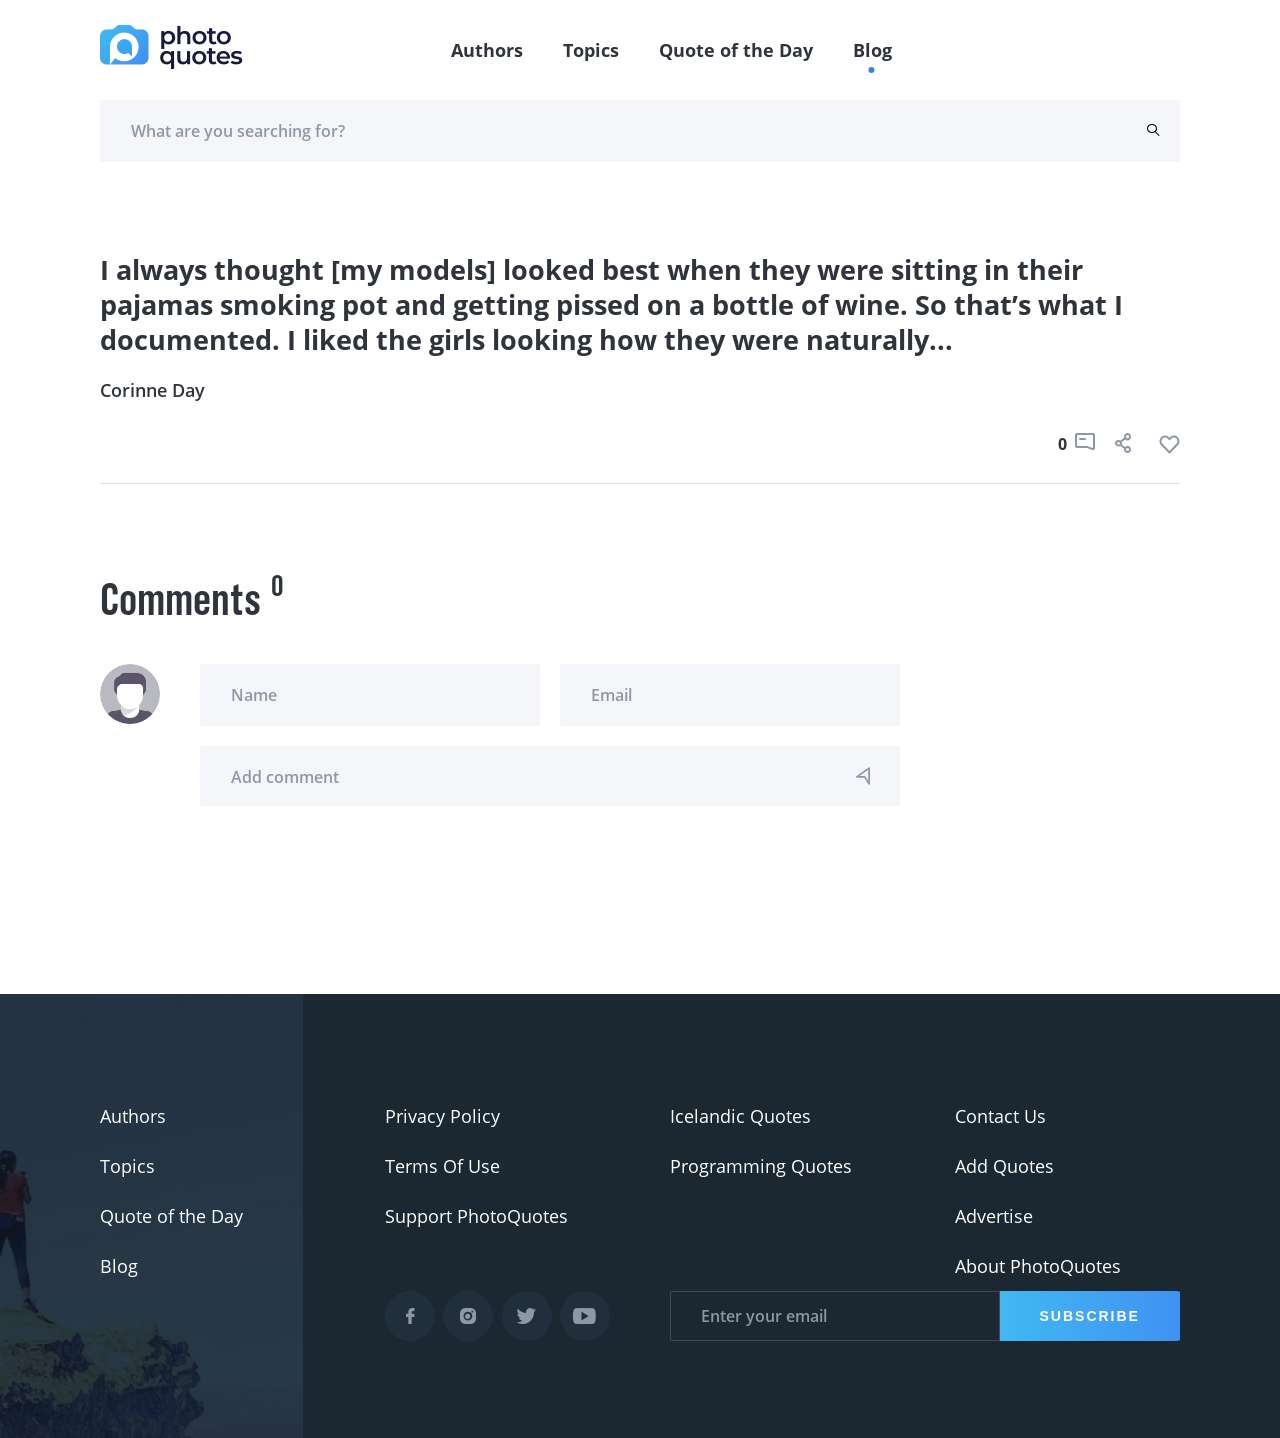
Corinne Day (152, 390)
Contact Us (1000, 1116)
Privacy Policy (442, 1116)
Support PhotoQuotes (476, 1216)
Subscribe (1090, 1316)
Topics (591, 50)
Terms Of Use (442, 1166)
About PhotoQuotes (1038, 1266)
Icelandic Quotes (740, 1116)
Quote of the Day (736, 50)
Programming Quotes (761, 1166)
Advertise (994, 1216)
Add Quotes (1004, 1166)
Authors (487, 50)
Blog (872, 50)
